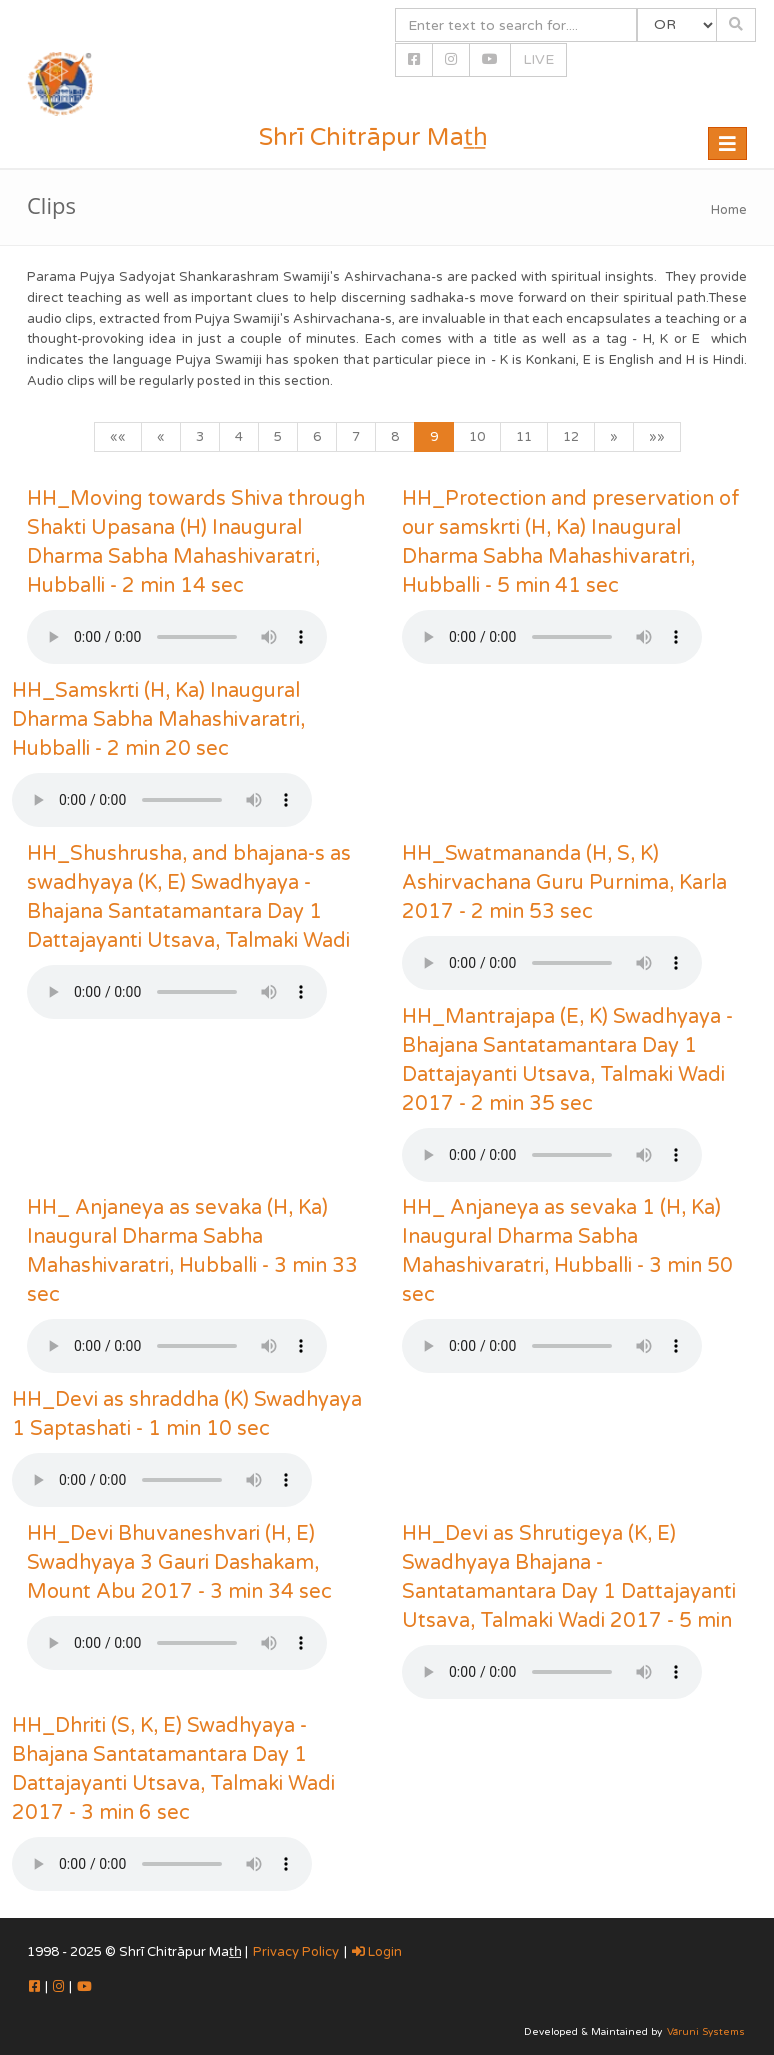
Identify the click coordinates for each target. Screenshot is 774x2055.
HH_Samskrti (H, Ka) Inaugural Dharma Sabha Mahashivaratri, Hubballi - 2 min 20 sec (158, 720)
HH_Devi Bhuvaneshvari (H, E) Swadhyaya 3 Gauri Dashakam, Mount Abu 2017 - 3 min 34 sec (179, 1563)
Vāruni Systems (706, 2032)
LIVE (538, 59)
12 (571, 437)
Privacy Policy (296, 1952)
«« (118, 437)
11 (524, 437)
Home (729, 210)
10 (477, 437)
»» (657, 437)
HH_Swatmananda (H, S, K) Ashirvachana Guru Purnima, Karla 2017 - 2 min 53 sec (564, 883)
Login (377, 1952)
